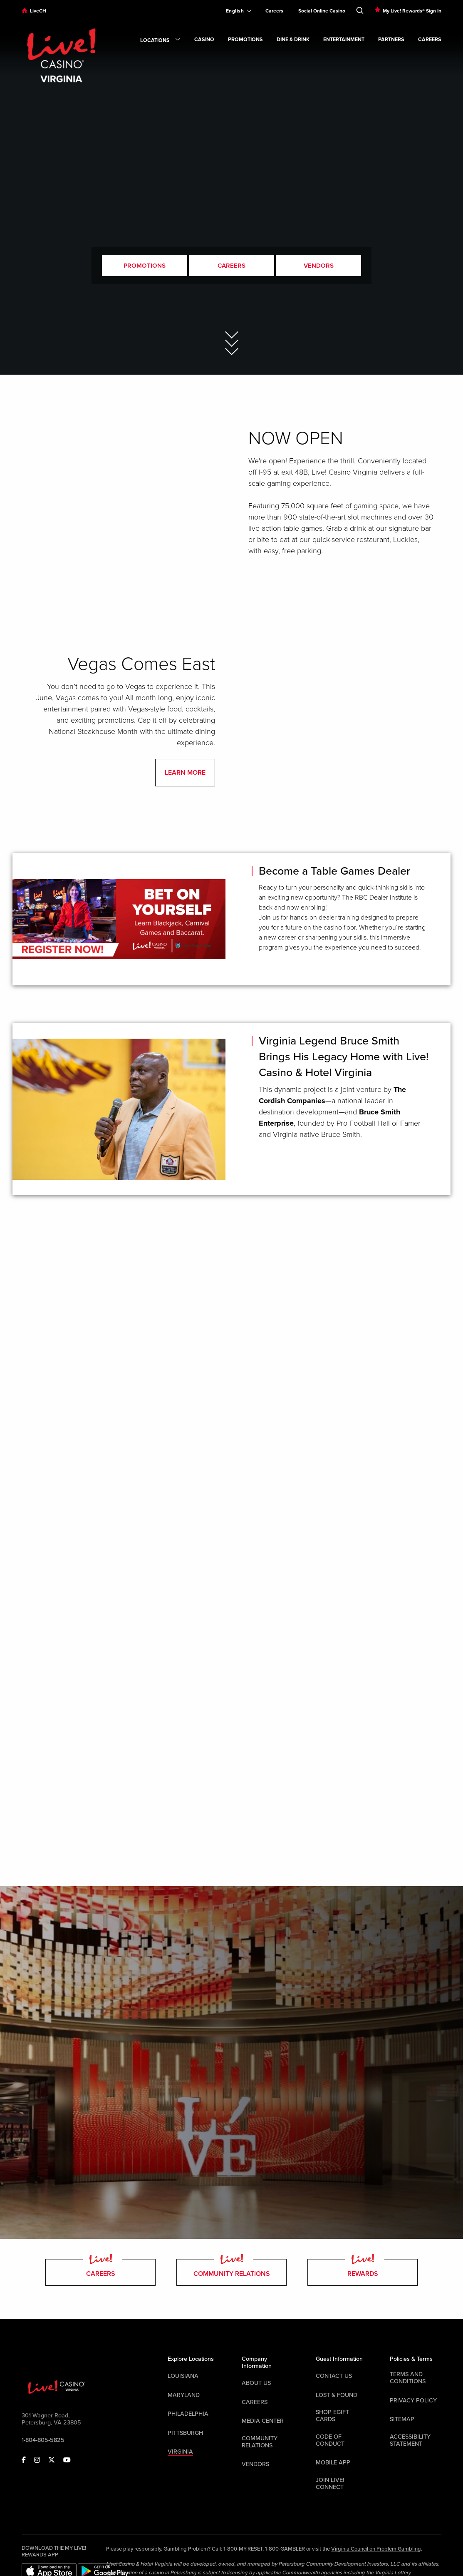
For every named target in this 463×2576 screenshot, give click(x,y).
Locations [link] (160, 41)
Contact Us (334, 2376)
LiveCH (38, 11)
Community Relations (231, 2272)
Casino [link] (204, 40)
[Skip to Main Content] (231, 334)
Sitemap (402, 2419)
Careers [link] (429, 40)
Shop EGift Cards (332, 2416)
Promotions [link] (245, 40)
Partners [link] (391, 40)
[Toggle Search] (359, 8)
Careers (274, 11)
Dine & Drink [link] (293, 40)
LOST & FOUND (336, 2395)
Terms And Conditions (408, 2378)
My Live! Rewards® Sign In (412, 11)
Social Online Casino (321, 11)
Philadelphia (188, 2413)
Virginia (180, 2451)
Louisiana (183, 2376)
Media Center (263, 2420)
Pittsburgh (185, 2433)
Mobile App (333, 2462)
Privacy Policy (413, 2400)
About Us (256, 2383)
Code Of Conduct (330, 2440)
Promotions (145, 265)
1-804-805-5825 (43, 2440)
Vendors (319, 265)
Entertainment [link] (343, 40)
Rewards (362, 2272)
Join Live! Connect (330, 2484)
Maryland (184, 2395)
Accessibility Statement (410, 2440)
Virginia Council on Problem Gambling (376, 2549)
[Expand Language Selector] (235, 10)
